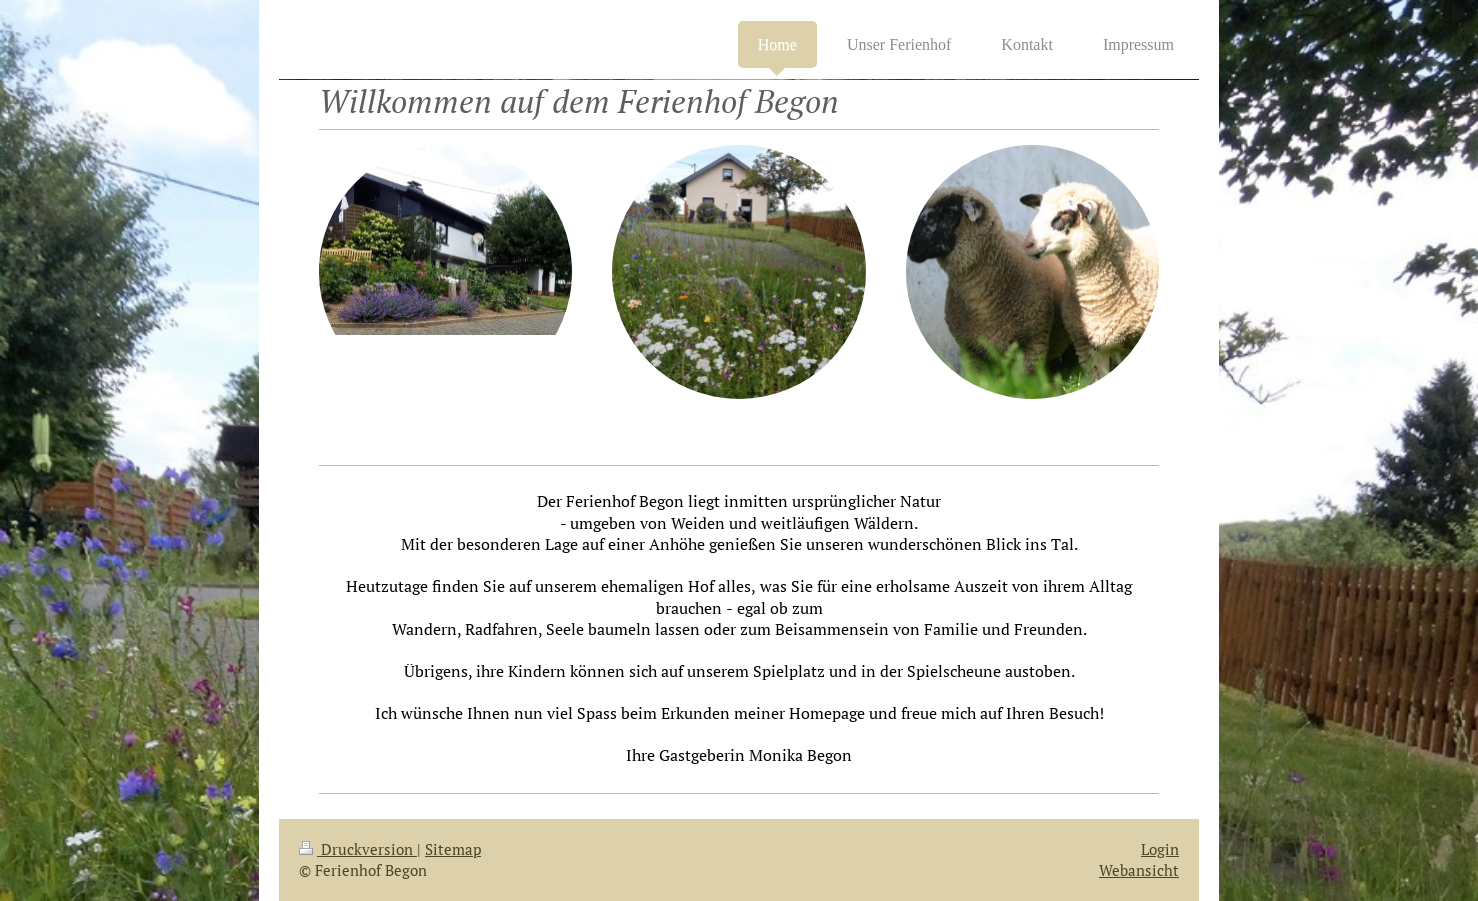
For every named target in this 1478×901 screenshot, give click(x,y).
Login (1160, 849)
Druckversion (358, 849)
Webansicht (1139, 870)
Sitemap (453, 849)
